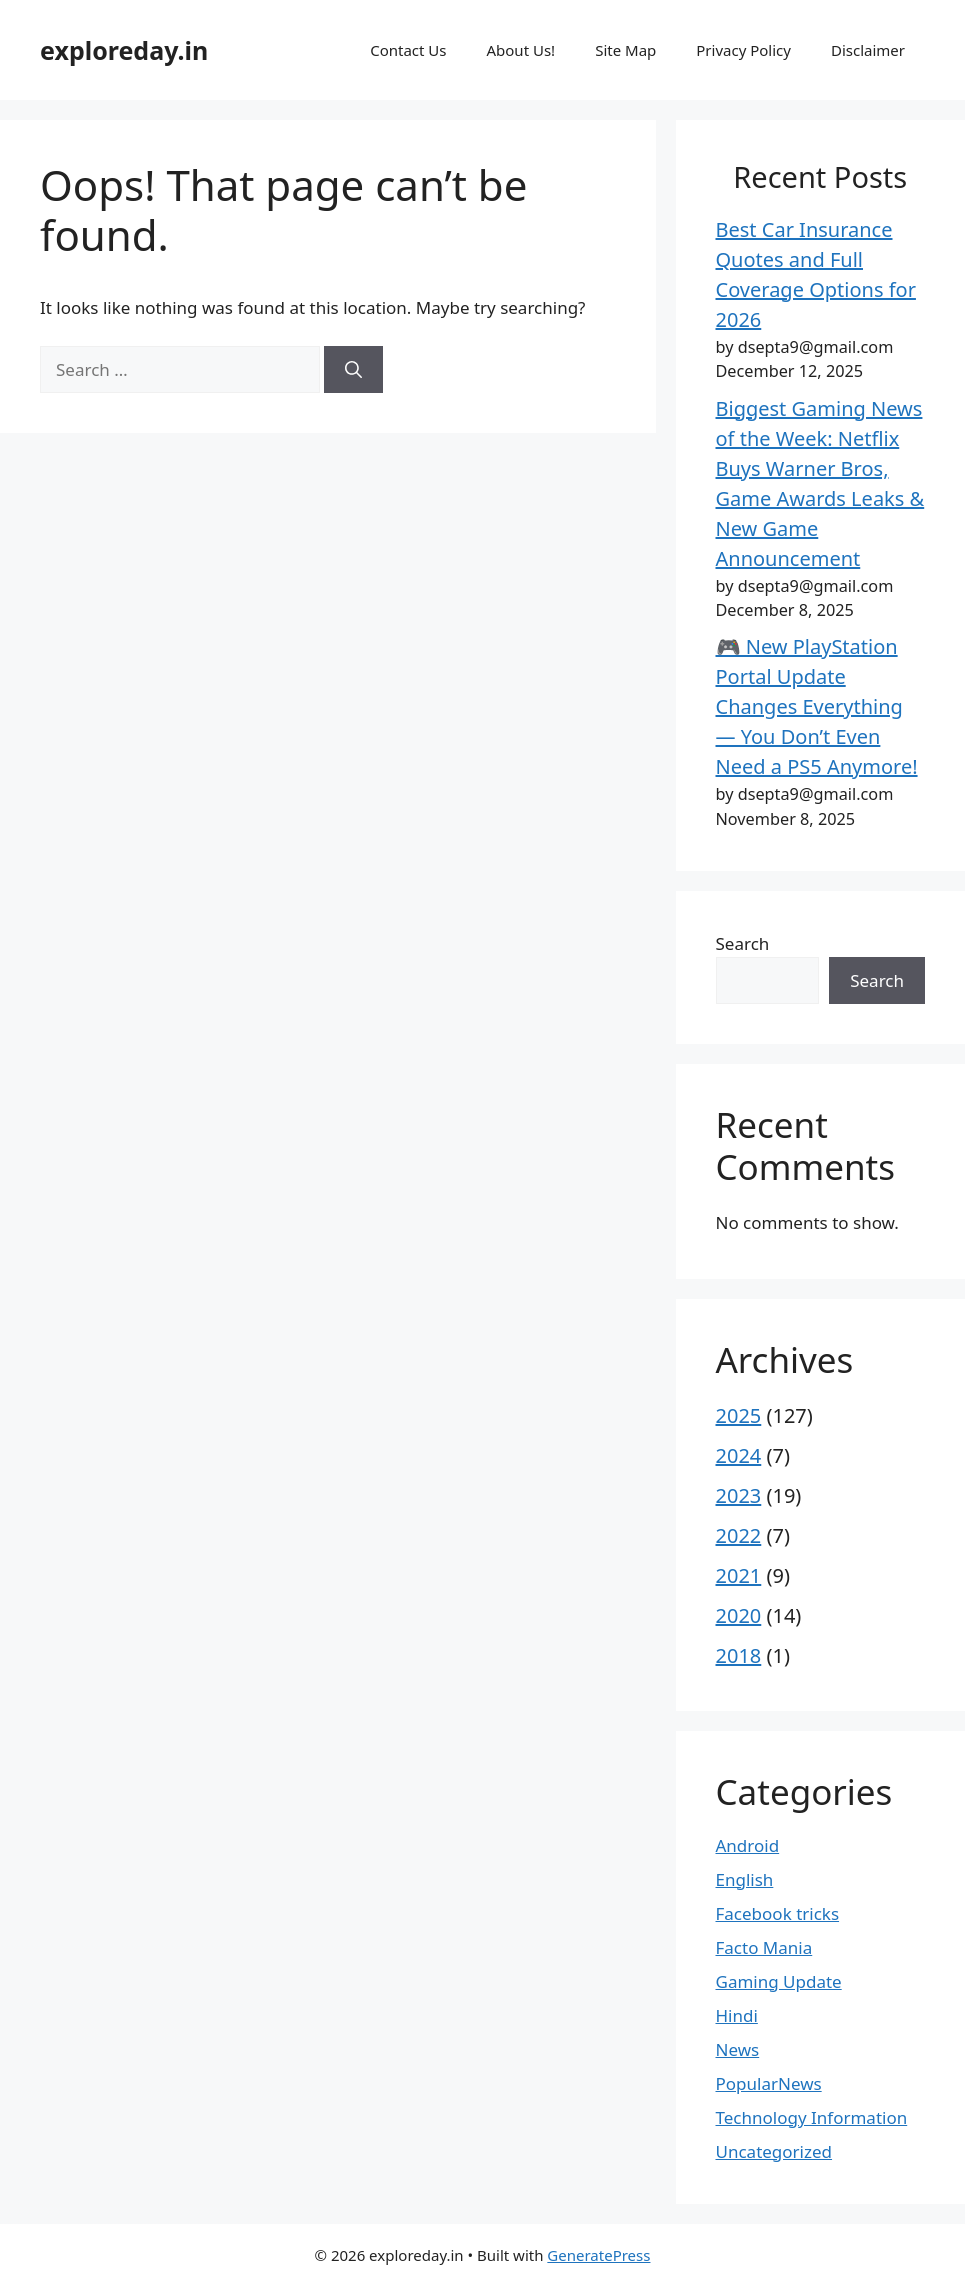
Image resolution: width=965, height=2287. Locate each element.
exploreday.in (124, 50)
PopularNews (769, 2083)
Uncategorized (774, 2151)
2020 (739, 1615)
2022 (739, 1535)
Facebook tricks (778, 1913)
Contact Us (408, 50)
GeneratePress (598, 2255)
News (738, 2049)
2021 (739, 1575)
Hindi (737, 2015)
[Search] (353, 370)
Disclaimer (868, 50)
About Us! (520, 50)
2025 (739, 1415)
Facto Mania (764, 1947)
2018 (739, 1655)
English (745, 1879)
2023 (739, 1495)
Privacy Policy (743, 50)
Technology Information (812, 2117)
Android (748, 1845)
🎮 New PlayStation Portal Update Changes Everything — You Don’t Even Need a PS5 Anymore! (817, 706)
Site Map (625, 50)
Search (743, 943)
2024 (739, 1455)
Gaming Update (779, 1981)
